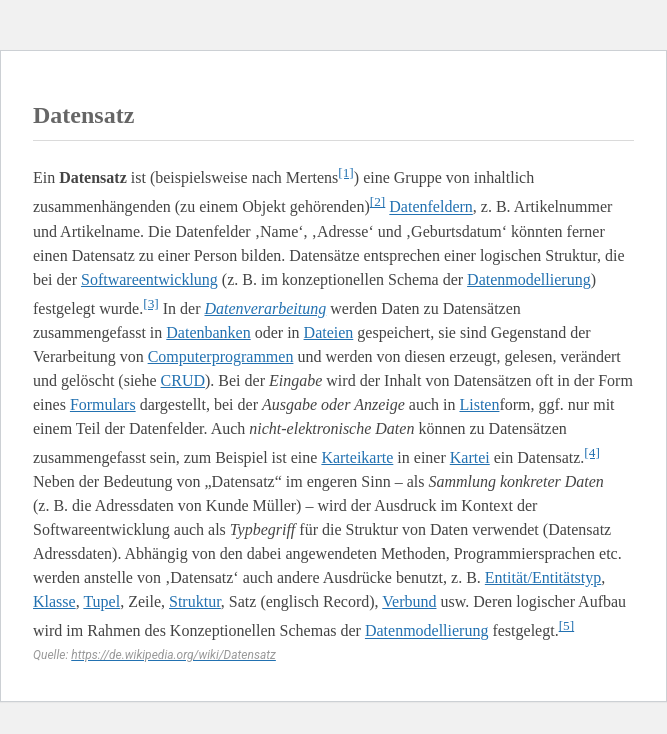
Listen (479, 404)
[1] (346, 172)
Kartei (470, 457)
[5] (567, 625)
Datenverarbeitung (266, 308)
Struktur (195, 601)
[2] (378, 201)
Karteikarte (357, 457)
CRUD (183, 380)
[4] (592, 452)
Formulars (103, 404)
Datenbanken (208, 332)
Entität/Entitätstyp (543, 577)
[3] (151, 303)
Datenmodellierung (529, 279)
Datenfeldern (431, 207)
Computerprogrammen (221, 356)
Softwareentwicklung (149, 279)
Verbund (409, 601)
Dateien (329, 332)
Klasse (54, 601)
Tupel (101, 601)
